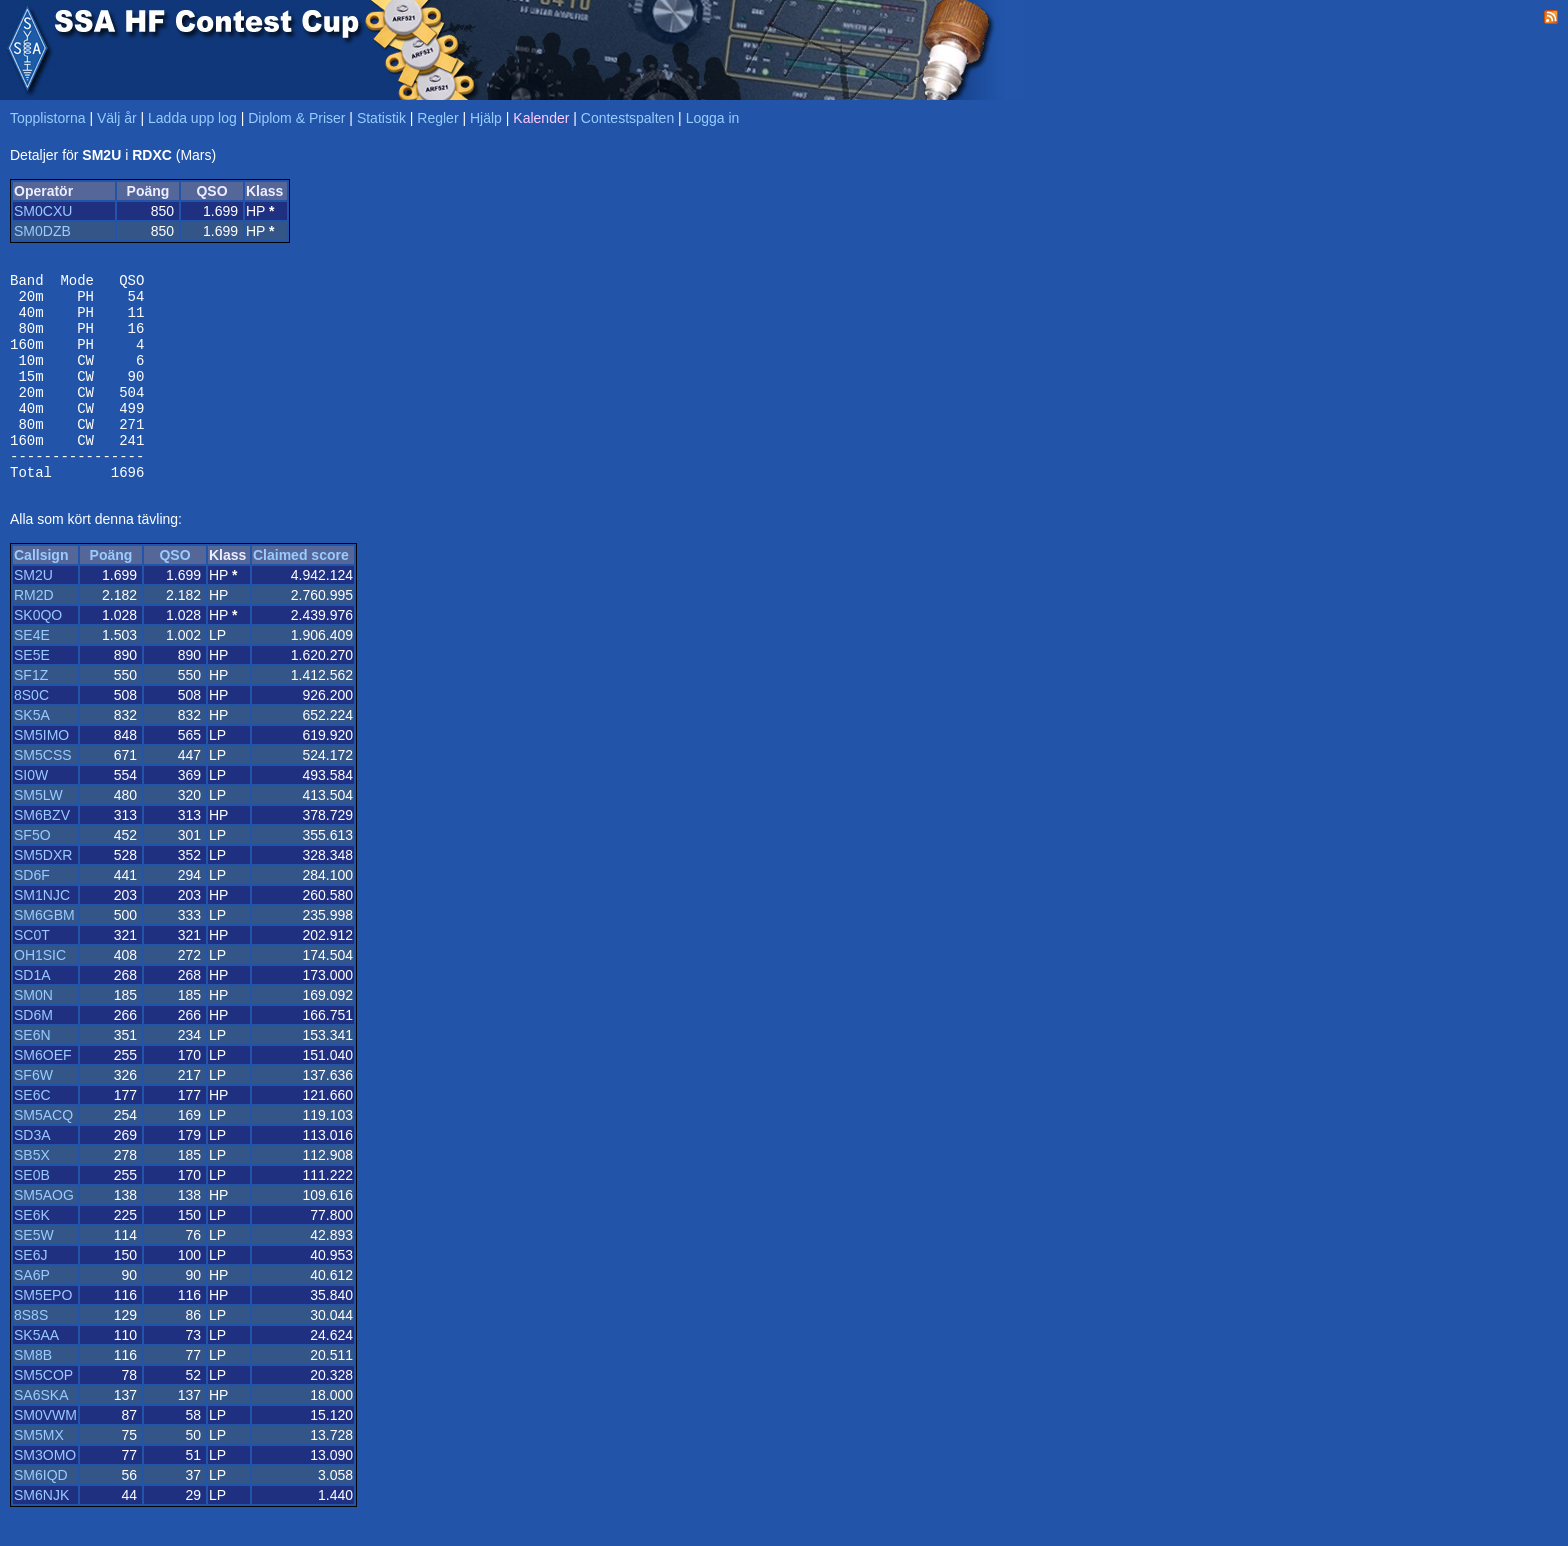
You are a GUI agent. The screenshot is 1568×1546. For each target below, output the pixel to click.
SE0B (32, 1214)
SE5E (32, 694)
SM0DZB (42, 231)
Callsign (41, 594)
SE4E (32, 674)
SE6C (32, 1134)
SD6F (32, 914)
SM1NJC (42, 934)
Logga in (713, 118)
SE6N (32, 1074)
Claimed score (301, 594)
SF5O (32, 874)
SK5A (32, 754)
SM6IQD (41, 1514)
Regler (437, 118)
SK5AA (36, 1374)
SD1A (32, 1014)
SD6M (33, 1054)
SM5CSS (43, 794)
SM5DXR (43, 894)
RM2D (34, 634)
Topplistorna (48, 118)
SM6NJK (41, 1534)
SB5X (32, 1194)
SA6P (32, 1314)
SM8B (33, 1394)
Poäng (111, 594)
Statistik (381, 118)
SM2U (33, 614)
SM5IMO (41, 774)
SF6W (33, 1114)
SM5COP (43, 1414)
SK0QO (38, 654)
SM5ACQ (43, 1154)
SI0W (31, 814)
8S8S (31, 1354)
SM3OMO (45, 1494)
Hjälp (486, 118)
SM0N (33, 1034)
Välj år (117, 118)
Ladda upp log (192, 118)
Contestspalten (627, 118)
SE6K (32, 1254)
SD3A (32, 1174)
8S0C (31, 734)
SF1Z (31, 714)
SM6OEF (43, 1094)
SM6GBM (44, 954)
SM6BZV (42, 854)
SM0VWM (45, 1454)
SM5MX (39, 1474)
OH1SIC (40, 994)
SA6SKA (41, 1434)
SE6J (30, 1294)
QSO (174, 594)
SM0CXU (43, 211)
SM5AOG (44, 1234)
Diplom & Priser (296, 118)
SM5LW (38, 834)
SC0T (32, 974)
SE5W (34, 1274)
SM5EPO (43, 1334)
